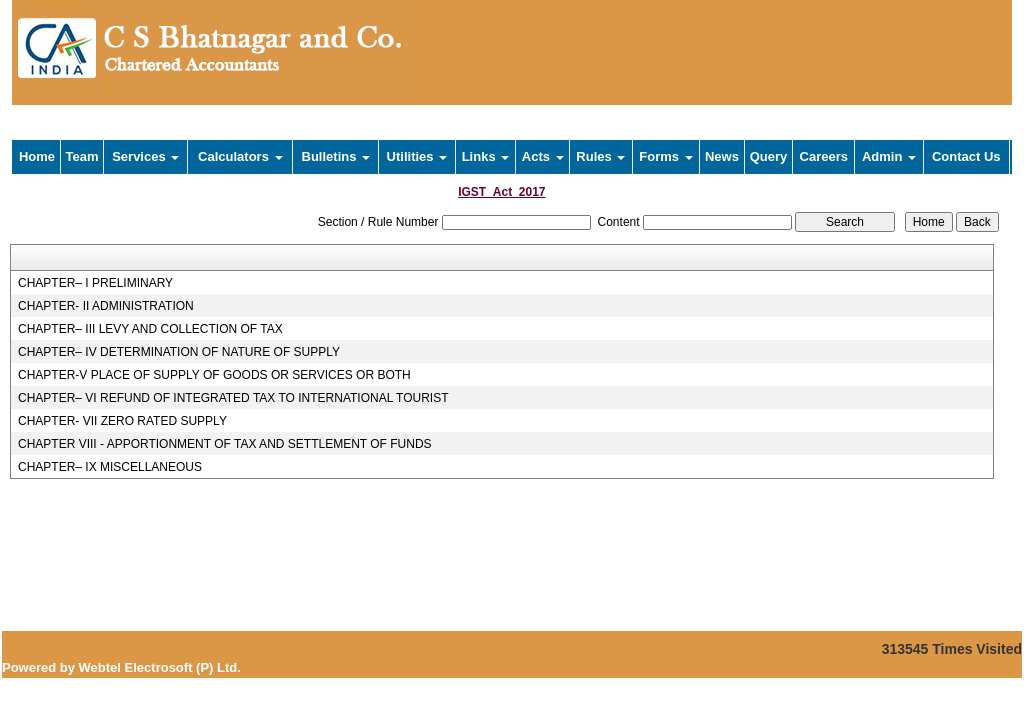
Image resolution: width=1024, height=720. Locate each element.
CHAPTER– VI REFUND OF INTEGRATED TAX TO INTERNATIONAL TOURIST (233, 398)
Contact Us (966, 156)
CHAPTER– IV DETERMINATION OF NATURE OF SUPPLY (179, 352)
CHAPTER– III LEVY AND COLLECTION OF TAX (150, 329)
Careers (824, 156)
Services (145, 156)
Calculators (240, 156)
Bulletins (336, 156)
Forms (665, 156)
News (722, 156)
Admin (889, 156)
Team (82, 156)
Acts (543, 156)
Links (486, 156)
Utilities (417, 156)
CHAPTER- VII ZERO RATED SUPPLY (122, 421)
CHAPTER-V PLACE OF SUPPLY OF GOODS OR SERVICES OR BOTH (214, 375)
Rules (600, 156)
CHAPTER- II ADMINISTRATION (106, 306)
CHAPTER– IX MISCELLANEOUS (110, 467)
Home (37, 156)
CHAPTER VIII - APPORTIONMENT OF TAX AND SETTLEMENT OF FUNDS (225, 444)
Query (769, 156)
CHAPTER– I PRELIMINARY (95, 283)
